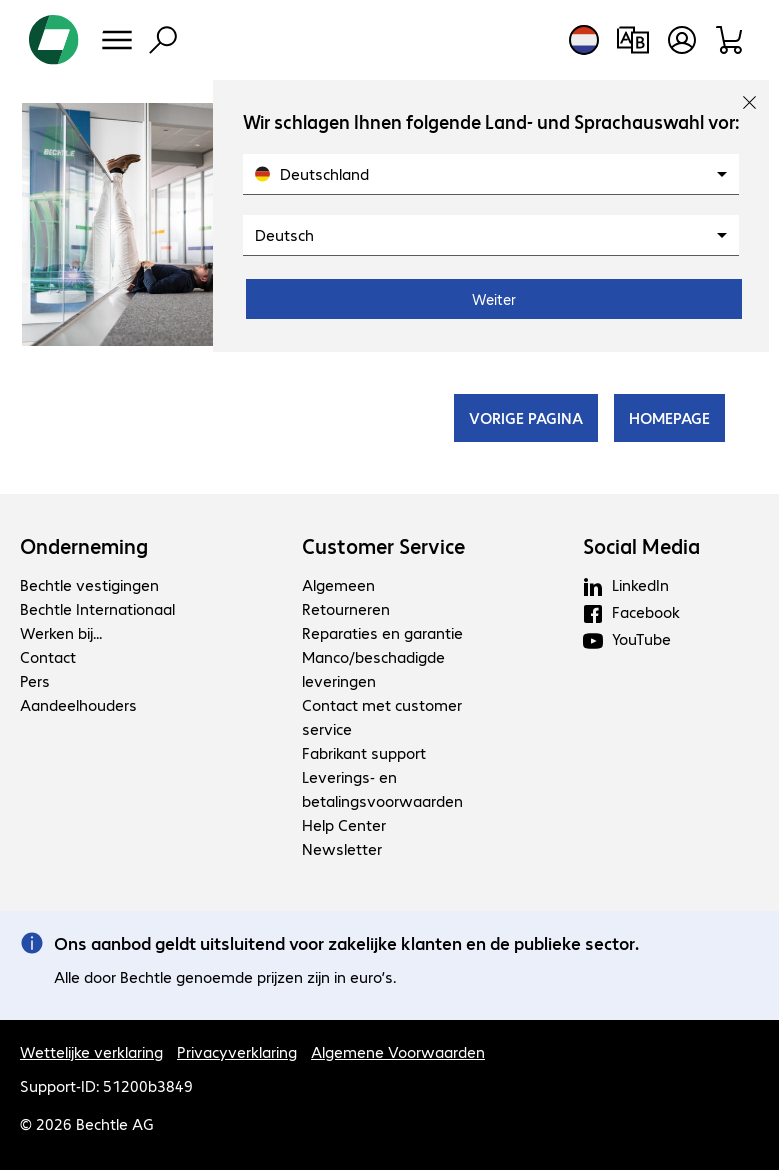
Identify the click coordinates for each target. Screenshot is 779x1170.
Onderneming (84, 546)
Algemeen (338, 584)
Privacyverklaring (237, 1051)
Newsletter (342, 848)
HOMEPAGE (669, 417)
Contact (48, 656)
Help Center (344, 824)
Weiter (494, 299)
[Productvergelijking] (632, 40)
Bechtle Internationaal (97, 608)
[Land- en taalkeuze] (584, 40)
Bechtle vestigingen (89, 584)
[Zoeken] (163, 40)
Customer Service (383, 546)
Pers (35, 680)
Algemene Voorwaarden (398, 1051)
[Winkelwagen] (730, 40)
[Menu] (117, 40)
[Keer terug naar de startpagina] (54, 40)
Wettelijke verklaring (91, 1051)
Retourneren (346, 608)
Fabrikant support (364, 752)
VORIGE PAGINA (526, 417)
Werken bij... (61, 632)
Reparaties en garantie (382, 632)
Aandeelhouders (78, 704)
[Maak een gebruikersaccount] (682, 40)
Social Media (641, 546)
